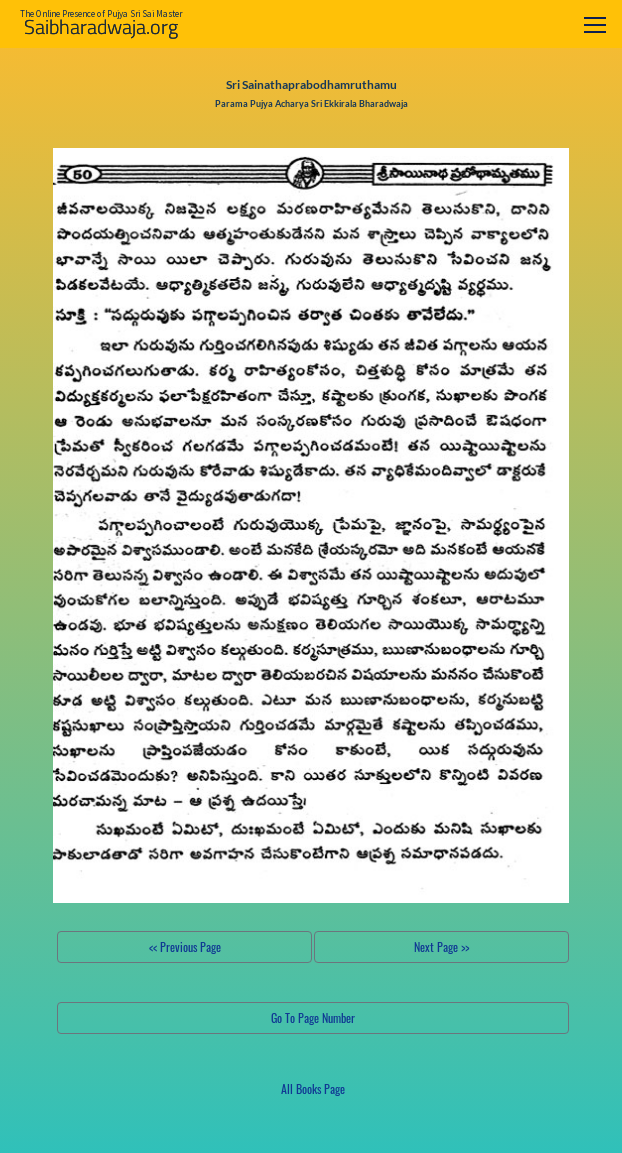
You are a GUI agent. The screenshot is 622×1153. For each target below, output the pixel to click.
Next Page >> (441, 946)
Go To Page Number (313, 1017)
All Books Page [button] (313, 1088)
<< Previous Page (185, 946)
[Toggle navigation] (595, 24)
